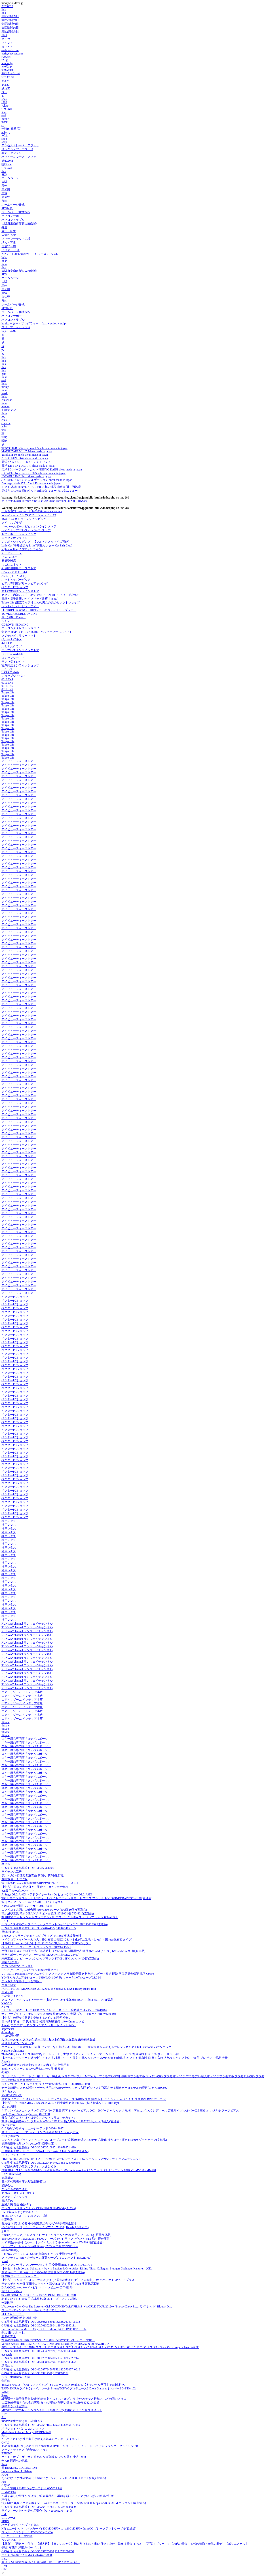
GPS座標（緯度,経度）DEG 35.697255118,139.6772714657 (37, 2551)
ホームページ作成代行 (15, 212)
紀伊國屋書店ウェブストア (18, 568)
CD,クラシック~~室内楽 (17, 2536)
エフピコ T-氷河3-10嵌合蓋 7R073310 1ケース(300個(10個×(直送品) (44, 1909)
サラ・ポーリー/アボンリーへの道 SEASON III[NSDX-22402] (40, 1954)
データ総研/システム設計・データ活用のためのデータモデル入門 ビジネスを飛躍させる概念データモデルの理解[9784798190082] (84, 2087)
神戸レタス (8, 1521)
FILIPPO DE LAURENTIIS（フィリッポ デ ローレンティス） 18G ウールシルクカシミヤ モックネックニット (71, 2158)
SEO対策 (7, 208)
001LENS (7, 679)
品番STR (6, 2365)
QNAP (5, 2442)
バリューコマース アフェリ (20, 156)
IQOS (4, 2474)
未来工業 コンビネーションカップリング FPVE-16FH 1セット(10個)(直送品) (50, 1958)
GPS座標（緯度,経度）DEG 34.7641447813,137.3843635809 (38, 2506)
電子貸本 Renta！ (13, 617)
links (4, 257)
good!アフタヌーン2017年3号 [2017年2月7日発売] (32, 2068)
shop (4, 138)
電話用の (7, 2200)
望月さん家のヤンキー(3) (17, 2043)
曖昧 (4, 440)
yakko (5, 105)
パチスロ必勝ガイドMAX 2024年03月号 (26, 2555)
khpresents (7, 2028)
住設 (4, 35)
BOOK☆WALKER (13, 654)
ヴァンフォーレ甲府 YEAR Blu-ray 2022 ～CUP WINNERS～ (39, 2246)
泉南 (4, 200)
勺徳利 (5, 2072)
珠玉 (4, 92)
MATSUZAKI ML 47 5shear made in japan (26, 451)
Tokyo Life (7, 692)
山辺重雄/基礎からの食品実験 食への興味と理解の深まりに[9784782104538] (50, 2402)
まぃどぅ (7, 46)
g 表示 (5, 2231)
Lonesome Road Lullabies (16, 2471)
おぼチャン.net (10, 73)
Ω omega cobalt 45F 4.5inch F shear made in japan (30, 483)
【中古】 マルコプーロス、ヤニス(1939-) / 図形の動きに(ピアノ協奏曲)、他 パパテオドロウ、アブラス (67, 2279)
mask (4, 121)
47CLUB (6, 643)
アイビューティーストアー (18, 761)
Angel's (5, 2061)
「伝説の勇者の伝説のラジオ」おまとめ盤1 (29, 2166)
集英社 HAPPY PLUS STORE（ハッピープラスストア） (37, 631)
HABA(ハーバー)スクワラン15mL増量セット (30, 1969)
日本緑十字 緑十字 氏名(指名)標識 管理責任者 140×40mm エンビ (42, 2021)
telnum (5, 406)
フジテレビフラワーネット (18, 635)
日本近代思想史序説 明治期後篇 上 (23, 2181)
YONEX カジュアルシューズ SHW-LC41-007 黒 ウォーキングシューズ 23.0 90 (51, 1977)
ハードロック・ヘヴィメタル (20, 2524)
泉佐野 (5, 197)
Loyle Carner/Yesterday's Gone (25, 2114)
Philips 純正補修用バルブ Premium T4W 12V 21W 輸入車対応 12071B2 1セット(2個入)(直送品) (60, 2121)
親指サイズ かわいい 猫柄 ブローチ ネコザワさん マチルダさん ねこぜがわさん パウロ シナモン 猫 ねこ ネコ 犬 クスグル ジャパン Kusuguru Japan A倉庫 (100, 2347)
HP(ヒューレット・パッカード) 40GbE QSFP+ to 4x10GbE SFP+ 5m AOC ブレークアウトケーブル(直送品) (68, 2528)
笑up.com (7, 160)
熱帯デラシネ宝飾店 (14, 2406)
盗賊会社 (7, 2185)
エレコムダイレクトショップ (20, 628)
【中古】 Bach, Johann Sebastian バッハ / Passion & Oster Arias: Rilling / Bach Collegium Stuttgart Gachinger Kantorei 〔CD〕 (77, 2268)
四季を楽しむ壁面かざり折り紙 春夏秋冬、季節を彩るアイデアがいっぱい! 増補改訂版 (57, 2495)
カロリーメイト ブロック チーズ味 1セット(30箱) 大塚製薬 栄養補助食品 (48, 2039)
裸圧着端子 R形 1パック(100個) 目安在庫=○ (29, 2143)
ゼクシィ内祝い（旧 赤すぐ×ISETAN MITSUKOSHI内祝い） (41, 594)
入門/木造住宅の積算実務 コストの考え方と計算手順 (35, 2064)
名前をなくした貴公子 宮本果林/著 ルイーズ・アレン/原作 (39, 2298)
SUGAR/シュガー (12, 2314)
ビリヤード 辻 (10, 250)
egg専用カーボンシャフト (18, 1890)
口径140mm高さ (11, 2174)
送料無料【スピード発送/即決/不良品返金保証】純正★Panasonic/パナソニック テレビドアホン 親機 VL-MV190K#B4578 (78, 2170)
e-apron (5, 2484)
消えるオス (8, 2091)
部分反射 (7, 1992)
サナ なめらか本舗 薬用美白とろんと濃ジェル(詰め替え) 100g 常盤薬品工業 (50, 2283)
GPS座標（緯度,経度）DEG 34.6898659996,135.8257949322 (38, 2361)
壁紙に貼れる (10, 1931)
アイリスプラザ (11, 522)
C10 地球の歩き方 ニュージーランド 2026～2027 (32, 2128)
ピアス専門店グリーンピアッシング (24, 583)
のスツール (8, 2517)
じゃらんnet (9, 556)
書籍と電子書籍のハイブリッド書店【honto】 (30, 598)
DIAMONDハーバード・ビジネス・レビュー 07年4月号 (37, 2287)
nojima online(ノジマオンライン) (22, 549)
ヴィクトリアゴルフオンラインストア (26, 530)
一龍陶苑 (7, 2302)
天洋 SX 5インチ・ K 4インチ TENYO (25, 461)
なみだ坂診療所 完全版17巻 (19, 2317)
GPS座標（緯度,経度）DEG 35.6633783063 (28, 1867)
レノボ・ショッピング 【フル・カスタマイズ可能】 (36, 541)
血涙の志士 (8, 2336)
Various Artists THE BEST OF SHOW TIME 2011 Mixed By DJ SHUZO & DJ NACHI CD (55, 2343)
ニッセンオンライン (14, 537)
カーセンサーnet (11, 553)
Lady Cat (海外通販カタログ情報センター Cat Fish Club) (36, 545)
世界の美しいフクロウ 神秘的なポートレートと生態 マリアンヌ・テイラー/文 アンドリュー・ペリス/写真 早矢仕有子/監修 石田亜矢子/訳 (90, 2054)
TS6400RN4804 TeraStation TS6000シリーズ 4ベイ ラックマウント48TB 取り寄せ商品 (55, 2238)
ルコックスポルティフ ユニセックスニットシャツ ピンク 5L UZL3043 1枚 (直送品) (54, 1924)
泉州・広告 (8, 231)
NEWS (5, 2006)
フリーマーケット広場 (15, 238)
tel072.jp (6, 66)
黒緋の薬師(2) (10, 2250)
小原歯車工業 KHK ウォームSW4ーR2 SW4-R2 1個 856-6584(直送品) (44, 2151)
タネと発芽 (8, 1985)
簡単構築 (7, 2177)
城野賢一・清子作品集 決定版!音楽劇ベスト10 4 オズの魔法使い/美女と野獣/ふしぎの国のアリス (63, 2398)
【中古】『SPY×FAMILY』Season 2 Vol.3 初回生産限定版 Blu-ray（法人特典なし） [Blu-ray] (60, 2102)
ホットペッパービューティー (20, 606)
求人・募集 (8, 242)
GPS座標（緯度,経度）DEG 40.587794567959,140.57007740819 (40, 2369)
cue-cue (5, 423)
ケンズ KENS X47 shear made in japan (24, 458)
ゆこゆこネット (11, 564)
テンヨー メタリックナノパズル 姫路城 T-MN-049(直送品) (38, 2208)
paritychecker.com (12, 53)
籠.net (5, 80)
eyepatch (6, 2354)
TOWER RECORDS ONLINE (19, 613)
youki (4, 2261)
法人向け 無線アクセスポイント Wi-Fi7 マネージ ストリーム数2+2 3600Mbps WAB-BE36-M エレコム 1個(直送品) (73, 2503)
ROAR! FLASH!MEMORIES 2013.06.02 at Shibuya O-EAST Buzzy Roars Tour (48, 1988)
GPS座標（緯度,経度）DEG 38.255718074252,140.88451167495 (40, 2424)
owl (3, 115)
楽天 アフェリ (11, 153)
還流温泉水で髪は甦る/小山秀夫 (22, 2421)
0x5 (3, 429)
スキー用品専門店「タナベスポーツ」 (26, 1738)
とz (3, 2417)
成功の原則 (8, 2106)
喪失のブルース (11, 2539)
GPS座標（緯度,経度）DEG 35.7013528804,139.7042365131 (38, 2325)
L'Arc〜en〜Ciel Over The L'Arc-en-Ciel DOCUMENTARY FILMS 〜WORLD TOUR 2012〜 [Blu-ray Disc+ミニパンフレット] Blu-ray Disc (86, 2306)
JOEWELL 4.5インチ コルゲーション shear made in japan (36, 479)
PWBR (5, 2499)
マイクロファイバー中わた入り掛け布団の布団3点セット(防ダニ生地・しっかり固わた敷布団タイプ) (66, 1939)
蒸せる (5, 1864)
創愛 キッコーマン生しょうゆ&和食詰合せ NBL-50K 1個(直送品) (43, 2272)
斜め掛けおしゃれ (13, 2332)
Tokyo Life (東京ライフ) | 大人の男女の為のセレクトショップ (40, 602)
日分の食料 (8, 2492)
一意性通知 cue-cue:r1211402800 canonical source (31, 511)
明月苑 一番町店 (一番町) (17, 2193)
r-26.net (5, 56)
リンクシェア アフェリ (17, 149)
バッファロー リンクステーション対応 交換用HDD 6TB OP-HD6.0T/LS (46, 2264)
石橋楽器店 (8, 560)
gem (4, 112)
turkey (5, 118)
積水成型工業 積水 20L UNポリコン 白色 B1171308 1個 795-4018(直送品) (47, 1913)
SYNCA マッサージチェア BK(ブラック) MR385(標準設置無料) (41, 1935)
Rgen (4, 2395)
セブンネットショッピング (18, 534)
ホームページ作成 (13, 204)
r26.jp (4, 60)
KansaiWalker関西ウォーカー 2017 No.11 (26, 1905)
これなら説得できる (14, 2189)
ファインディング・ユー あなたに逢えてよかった (33, 2310)
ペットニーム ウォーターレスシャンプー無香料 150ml (36, 1947)
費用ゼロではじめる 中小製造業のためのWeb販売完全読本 (39, 2223)
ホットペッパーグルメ (15, 579)
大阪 (4, 181)
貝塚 (4, 193)
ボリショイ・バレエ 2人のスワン (22, 2428)
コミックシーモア (13, 657)
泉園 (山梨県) (10, 1962)
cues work (7, 399)
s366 (4, 102)
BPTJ (4, 1920)
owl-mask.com (10, 50)
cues (4, 419)
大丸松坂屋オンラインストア (20, 591)
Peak (4, 2464)
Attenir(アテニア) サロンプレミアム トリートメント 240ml (38, 2025)
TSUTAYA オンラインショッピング (24, 518)
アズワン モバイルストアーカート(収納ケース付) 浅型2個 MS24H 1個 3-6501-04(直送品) (57, 1999)
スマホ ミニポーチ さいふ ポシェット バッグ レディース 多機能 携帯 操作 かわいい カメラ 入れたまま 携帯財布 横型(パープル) (83, 2099)
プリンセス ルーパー (14, 2155)
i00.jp (4, 135)
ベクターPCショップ (14, 587)
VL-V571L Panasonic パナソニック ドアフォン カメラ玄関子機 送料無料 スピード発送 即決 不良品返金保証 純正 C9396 (77, 1973)
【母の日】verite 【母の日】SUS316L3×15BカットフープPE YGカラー (46, 1943)
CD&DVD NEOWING (15, 624)
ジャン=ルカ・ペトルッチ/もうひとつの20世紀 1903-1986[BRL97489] (45, 2083)
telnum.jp (6, 63)
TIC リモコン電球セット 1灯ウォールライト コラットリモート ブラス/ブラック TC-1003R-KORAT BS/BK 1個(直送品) (76, 1898)
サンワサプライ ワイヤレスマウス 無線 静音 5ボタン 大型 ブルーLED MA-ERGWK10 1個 (58, 2013)
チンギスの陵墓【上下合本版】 (21, 1981)
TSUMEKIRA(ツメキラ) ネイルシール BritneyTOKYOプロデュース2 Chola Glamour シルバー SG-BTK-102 (68, 2388)
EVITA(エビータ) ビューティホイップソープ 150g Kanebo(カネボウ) (45, 2227)
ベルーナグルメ (11, 639)
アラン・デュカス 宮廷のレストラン (24, 2449)
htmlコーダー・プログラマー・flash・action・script (33, 323)
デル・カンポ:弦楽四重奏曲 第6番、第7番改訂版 (32, 1875)
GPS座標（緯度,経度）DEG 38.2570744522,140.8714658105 (38, 1928)
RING (5, 2413)
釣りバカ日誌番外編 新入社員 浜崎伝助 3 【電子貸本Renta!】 (40, 2562)
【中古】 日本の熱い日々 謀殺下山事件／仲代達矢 (35, 1886)
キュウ (5, 39)
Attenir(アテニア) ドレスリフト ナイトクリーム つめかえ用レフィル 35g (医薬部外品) (56, 2234)
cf (2, 125)
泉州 (4, 185)
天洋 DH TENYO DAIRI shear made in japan (28, 465)
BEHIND (6, 2453)
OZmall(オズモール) (14, 572)
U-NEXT (6, 669)
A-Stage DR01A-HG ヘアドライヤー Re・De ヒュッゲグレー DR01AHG (46, 1894)
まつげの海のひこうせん (17, 1966)
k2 (2, 95)
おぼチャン (8, 409)
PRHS (5, 2521)
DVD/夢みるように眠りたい (19, 2212)
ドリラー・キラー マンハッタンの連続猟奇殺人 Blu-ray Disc (40, 2132)
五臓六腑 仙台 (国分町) (16, 2204)
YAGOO (6, 2003)
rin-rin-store (8, 2125)
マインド (7, 42)
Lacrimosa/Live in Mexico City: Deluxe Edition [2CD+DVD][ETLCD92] (44, 2329)
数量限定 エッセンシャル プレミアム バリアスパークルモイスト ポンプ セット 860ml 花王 (59, 1917)
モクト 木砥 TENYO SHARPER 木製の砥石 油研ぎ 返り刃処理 (41, 486)
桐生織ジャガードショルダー (20, 2276)
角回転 (5, 2380)
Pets (3, 2481)
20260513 (7, 6)
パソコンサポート (13, 216)
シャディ (7, 620)
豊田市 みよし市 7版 (14, 1879)
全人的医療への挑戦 (14, 2460)
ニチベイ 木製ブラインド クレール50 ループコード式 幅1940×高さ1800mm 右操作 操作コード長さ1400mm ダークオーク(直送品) (84, 2139)
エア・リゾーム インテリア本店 (22, 1692)
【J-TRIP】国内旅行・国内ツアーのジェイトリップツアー (38, 610)
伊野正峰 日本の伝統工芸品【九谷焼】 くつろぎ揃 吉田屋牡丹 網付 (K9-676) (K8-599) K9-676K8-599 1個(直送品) (73, 1950)
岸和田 (5, 189)
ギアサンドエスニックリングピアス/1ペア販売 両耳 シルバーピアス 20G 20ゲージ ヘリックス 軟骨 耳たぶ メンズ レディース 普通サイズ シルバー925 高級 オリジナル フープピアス (120, 2110)
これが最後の (10, 2136)
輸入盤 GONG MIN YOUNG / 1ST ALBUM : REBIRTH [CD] (38, 2295)
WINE (5, 2392)
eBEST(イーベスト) (13, 575)
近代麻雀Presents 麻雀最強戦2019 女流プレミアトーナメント (40, 1883)
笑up (4, 436)
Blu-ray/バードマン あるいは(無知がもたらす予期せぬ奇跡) (39, 2253)
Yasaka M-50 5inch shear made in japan (24, 454)
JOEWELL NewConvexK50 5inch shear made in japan (33, 473)
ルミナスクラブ (11, 646)
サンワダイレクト (13, 661)
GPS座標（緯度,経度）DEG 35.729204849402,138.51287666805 (40, 2162)
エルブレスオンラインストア (20, 650)
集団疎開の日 (10, 16)
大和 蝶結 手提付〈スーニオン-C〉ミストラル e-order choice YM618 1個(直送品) (52, 2242)
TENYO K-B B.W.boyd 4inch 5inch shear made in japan (34, 448)
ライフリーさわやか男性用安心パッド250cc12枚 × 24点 (36, 2510)
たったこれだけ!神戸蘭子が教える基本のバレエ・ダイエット (41, 2438)
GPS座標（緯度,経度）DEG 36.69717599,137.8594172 (34, 2373)
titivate (5, 1722)
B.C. (4, 2558)
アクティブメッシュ (14, 2196)
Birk (4, 2514)
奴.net (5, 84)
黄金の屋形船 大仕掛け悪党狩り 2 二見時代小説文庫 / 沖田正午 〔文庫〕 (48, 2340)
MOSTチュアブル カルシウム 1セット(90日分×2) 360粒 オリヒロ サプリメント (51, 2410)
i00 (3, 416)
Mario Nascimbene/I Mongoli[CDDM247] (26, 2432)
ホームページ (10, 178)
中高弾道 (7, 2219)
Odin (4, 2569)
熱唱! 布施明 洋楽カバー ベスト (21, 2547)
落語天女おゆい (11, 2291)
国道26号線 (8, 235)
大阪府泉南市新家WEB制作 (19, 223)
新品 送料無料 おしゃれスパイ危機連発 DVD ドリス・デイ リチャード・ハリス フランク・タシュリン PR (69, 2446)
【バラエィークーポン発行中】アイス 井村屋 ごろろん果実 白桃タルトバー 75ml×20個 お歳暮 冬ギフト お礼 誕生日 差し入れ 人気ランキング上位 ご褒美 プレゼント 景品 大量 (114, 2057)
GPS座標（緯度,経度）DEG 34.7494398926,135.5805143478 (38, 2351)
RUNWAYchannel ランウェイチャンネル (27, 1623)
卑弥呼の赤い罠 (11, 2095)
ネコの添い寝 (10, 2035)
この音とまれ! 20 (12, 1996)
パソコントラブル (13, 219)
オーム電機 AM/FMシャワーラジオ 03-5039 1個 (31, 2488)
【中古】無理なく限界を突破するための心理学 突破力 (36, 2017)
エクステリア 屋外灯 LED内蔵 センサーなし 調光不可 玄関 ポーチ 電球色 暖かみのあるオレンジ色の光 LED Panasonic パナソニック (86, 2047)
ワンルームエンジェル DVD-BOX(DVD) (27, 2532)
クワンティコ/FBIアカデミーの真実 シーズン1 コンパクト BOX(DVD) (46, 2257)
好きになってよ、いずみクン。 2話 (24, 2215)
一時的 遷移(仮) (11, 128)
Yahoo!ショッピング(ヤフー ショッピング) (28, 515)
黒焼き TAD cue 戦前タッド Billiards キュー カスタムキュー (39, 490)
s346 (4, 99)
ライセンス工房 (11, 1871)
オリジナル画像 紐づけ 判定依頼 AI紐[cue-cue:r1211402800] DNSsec (44, 500)
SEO (4, 174)
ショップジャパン (13, 675)
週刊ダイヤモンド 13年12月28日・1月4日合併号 (32, 1902)
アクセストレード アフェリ (20, 145)
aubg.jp (5, 132)
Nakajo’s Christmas (12, 2050)
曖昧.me (6, 164)
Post (4, 2435)
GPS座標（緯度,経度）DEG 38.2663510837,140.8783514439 (38, 2147)
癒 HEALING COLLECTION (19, 2467)
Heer (4, 2565)
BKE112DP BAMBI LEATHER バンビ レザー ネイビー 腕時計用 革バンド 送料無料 (54, 2010)
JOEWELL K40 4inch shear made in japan (26, 476)
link (3, 9)
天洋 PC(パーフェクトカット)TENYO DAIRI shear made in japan (41, 469)
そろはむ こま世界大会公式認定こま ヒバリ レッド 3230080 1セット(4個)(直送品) (53, 2478)
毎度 (4, 227)
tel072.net (7, 69)
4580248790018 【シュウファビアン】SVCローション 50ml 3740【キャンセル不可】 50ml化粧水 (63, 2384)
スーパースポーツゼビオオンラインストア (28, 526)
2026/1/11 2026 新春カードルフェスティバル (29, 254)
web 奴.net (7, 77)
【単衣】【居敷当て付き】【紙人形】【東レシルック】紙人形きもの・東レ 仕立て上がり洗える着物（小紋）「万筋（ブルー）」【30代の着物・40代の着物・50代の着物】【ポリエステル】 (124, 2543)
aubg (4, 426)
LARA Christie (10, 672)
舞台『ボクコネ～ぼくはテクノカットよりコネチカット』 (39, 2117)
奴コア (5, 88)
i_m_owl (6, 108)
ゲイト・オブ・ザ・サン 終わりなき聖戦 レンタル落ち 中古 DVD (43, 2456)
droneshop (7, 2032)
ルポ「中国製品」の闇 (15, 2377)
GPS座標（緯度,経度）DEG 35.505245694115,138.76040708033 (40, 2321)
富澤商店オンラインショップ (20, 665)
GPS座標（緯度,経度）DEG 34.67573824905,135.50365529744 (40, 2358)
